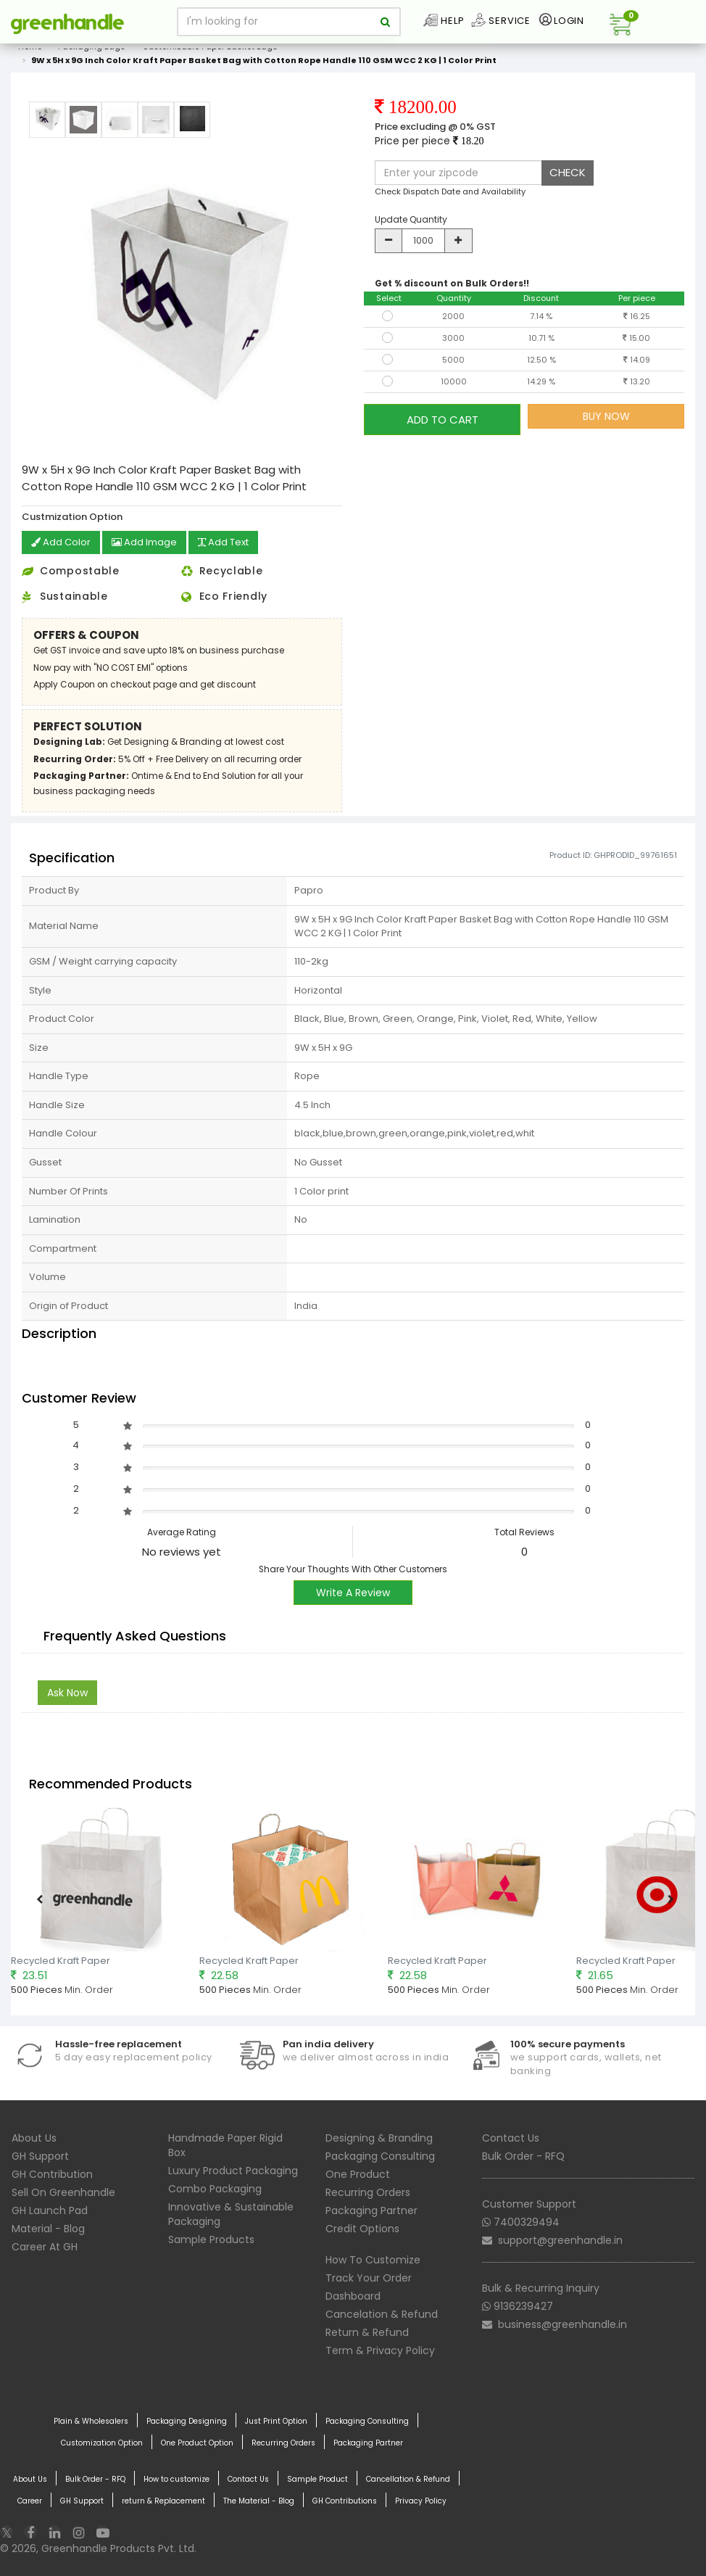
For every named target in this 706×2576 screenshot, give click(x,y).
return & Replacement (163, 2501)
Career (29, 2501)
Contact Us (510, 2137)
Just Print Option (276, 2421)
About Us (34, 2137)
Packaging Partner (371, 2210)
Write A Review (353, 1592)
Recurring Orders (367, 2191)
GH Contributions (344, 2501)
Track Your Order (368, 2277)
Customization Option (102, 2442)
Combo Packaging (215, 2188)
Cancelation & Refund (381, 2313)
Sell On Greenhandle (63, 2191)
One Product (357, 2173)
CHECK (567, 172)
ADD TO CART (442, 416)
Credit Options (362, 2228)
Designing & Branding (379, 2137)
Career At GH (45, 2246)
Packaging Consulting (380, 2155)
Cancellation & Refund (408, 2479)
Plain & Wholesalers (91, 2421)
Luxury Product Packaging (233, 2170)
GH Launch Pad (50, 2210)
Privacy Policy (421, 2501)
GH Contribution (52, 2173)
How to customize (176, 2479)
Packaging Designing (186, 2421)
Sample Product (317, 2479)
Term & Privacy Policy (380, 2349)
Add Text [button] (232, 543)
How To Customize (372, 2259)
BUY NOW (606, 416)
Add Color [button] (62, 543)
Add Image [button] (149, 543)
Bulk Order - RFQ (523, 2155)
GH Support (40, 2155)
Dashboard (353, 2295)
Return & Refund (367, 2331)
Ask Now (67, 1692)
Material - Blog (48, 2228)
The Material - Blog (258, 2501)
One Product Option (197, 2442)
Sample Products (211, 2239)
